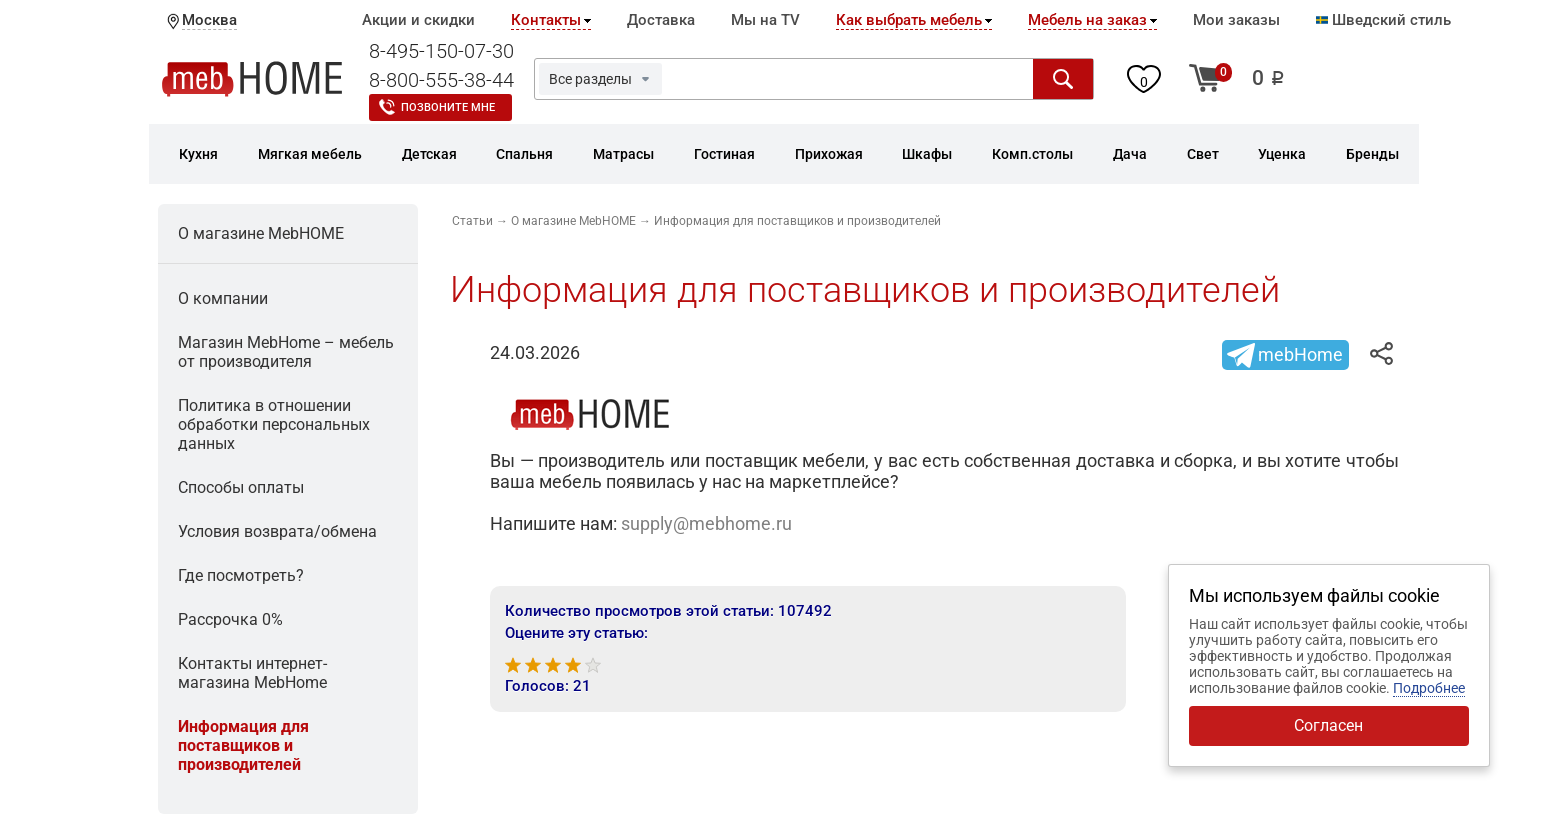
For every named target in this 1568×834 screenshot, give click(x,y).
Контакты (546, 20)
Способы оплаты (241, 487)
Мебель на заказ (1087, 20)
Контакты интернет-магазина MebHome (252, 673)
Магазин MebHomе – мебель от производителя (286, 352)
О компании (223, 298)
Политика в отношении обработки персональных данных (274, 424)
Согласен (1328, 725)
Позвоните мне (448, 107)
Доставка (661, 20)
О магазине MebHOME (261, 233)
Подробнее (1429, 688)
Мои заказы (1236, 20)
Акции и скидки (418, 20)
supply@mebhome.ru (706, 523)
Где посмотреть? (241, 575)
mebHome (1300, 354)
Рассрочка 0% (230, 619)
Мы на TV (765, 20)
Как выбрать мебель (909, 20)
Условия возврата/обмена (277, 531)
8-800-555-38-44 (441, 80)
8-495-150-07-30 (441, 51)
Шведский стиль (1383, 20)
